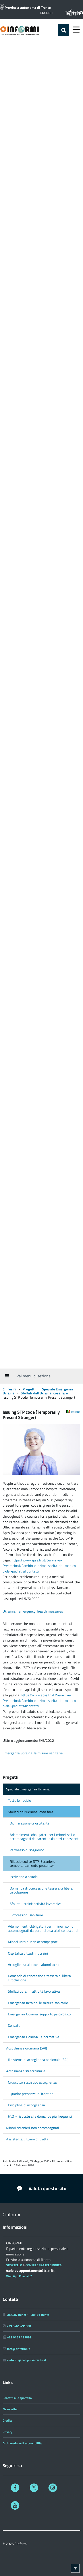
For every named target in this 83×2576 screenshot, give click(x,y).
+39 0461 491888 (19, 2326)
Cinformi (9, 1389)
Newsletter (10, 2409)
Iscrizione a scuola (24, 1876)
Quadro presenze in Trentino (31, 2093)
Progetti (29, 1389)
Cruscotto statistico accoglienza (32, 2082)
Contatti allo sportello (17, 2397)
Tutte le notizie (19, 1800)
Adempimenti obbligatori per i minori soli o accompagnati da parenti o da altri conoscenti (44, 1836)
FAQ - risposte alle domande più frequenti (40, 2116)
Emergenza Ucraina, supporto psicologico (39, 2014)
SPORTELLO (14, 2265)
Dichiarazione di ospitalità (29, 1823)
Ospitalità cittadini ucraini (28, 1953)
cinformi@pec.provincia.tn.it (26, 2360)
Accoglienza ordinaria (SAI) (26, 2048)
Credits (7, 2420)
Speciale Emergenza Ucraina (28, 1789)
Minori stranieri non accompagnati (32, 2127)
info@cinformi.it (18, 2348)
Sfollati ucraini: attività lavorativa (36, 1903)
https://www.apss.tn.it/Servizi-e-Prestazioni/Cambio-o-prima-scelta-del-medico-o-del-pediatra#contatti (40, 1565)
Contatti (14, 2025)
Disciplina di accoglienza (26, 2105)
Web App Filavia (19, 2276)
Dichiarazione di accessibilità (22, 2443)
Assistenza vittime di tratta (27, 2139)
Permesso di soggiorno (27, 1850)
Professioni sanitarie (27, 1915)
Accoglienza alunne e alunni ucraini (35, 1964)
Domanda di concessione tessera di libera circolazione (41, 1890)
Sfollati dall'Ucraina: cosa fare (44, 1393)
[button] (46, 13)
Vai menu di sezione (33, 1376)
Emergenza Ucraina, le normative (33, 2037)
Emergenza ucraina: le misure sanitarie (33, 1753)
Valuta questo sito (41, 2188)
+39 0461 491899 (19, 2337)
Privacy (7, 2432)
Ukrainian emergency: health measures (33, 1611)
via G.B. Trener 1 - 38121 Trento (28, 2314)
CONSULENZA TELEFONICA (43, 2265)
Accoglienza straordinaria (25, 2071)
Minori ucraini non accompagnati (33, 1941)
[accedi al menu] (76, 29)
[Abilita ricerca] (63, 30)
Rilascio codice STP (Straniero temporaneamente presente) (32, 1863)
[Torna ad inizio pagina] (75, 2568)
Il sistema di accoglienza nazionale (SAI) (38, 2059)
